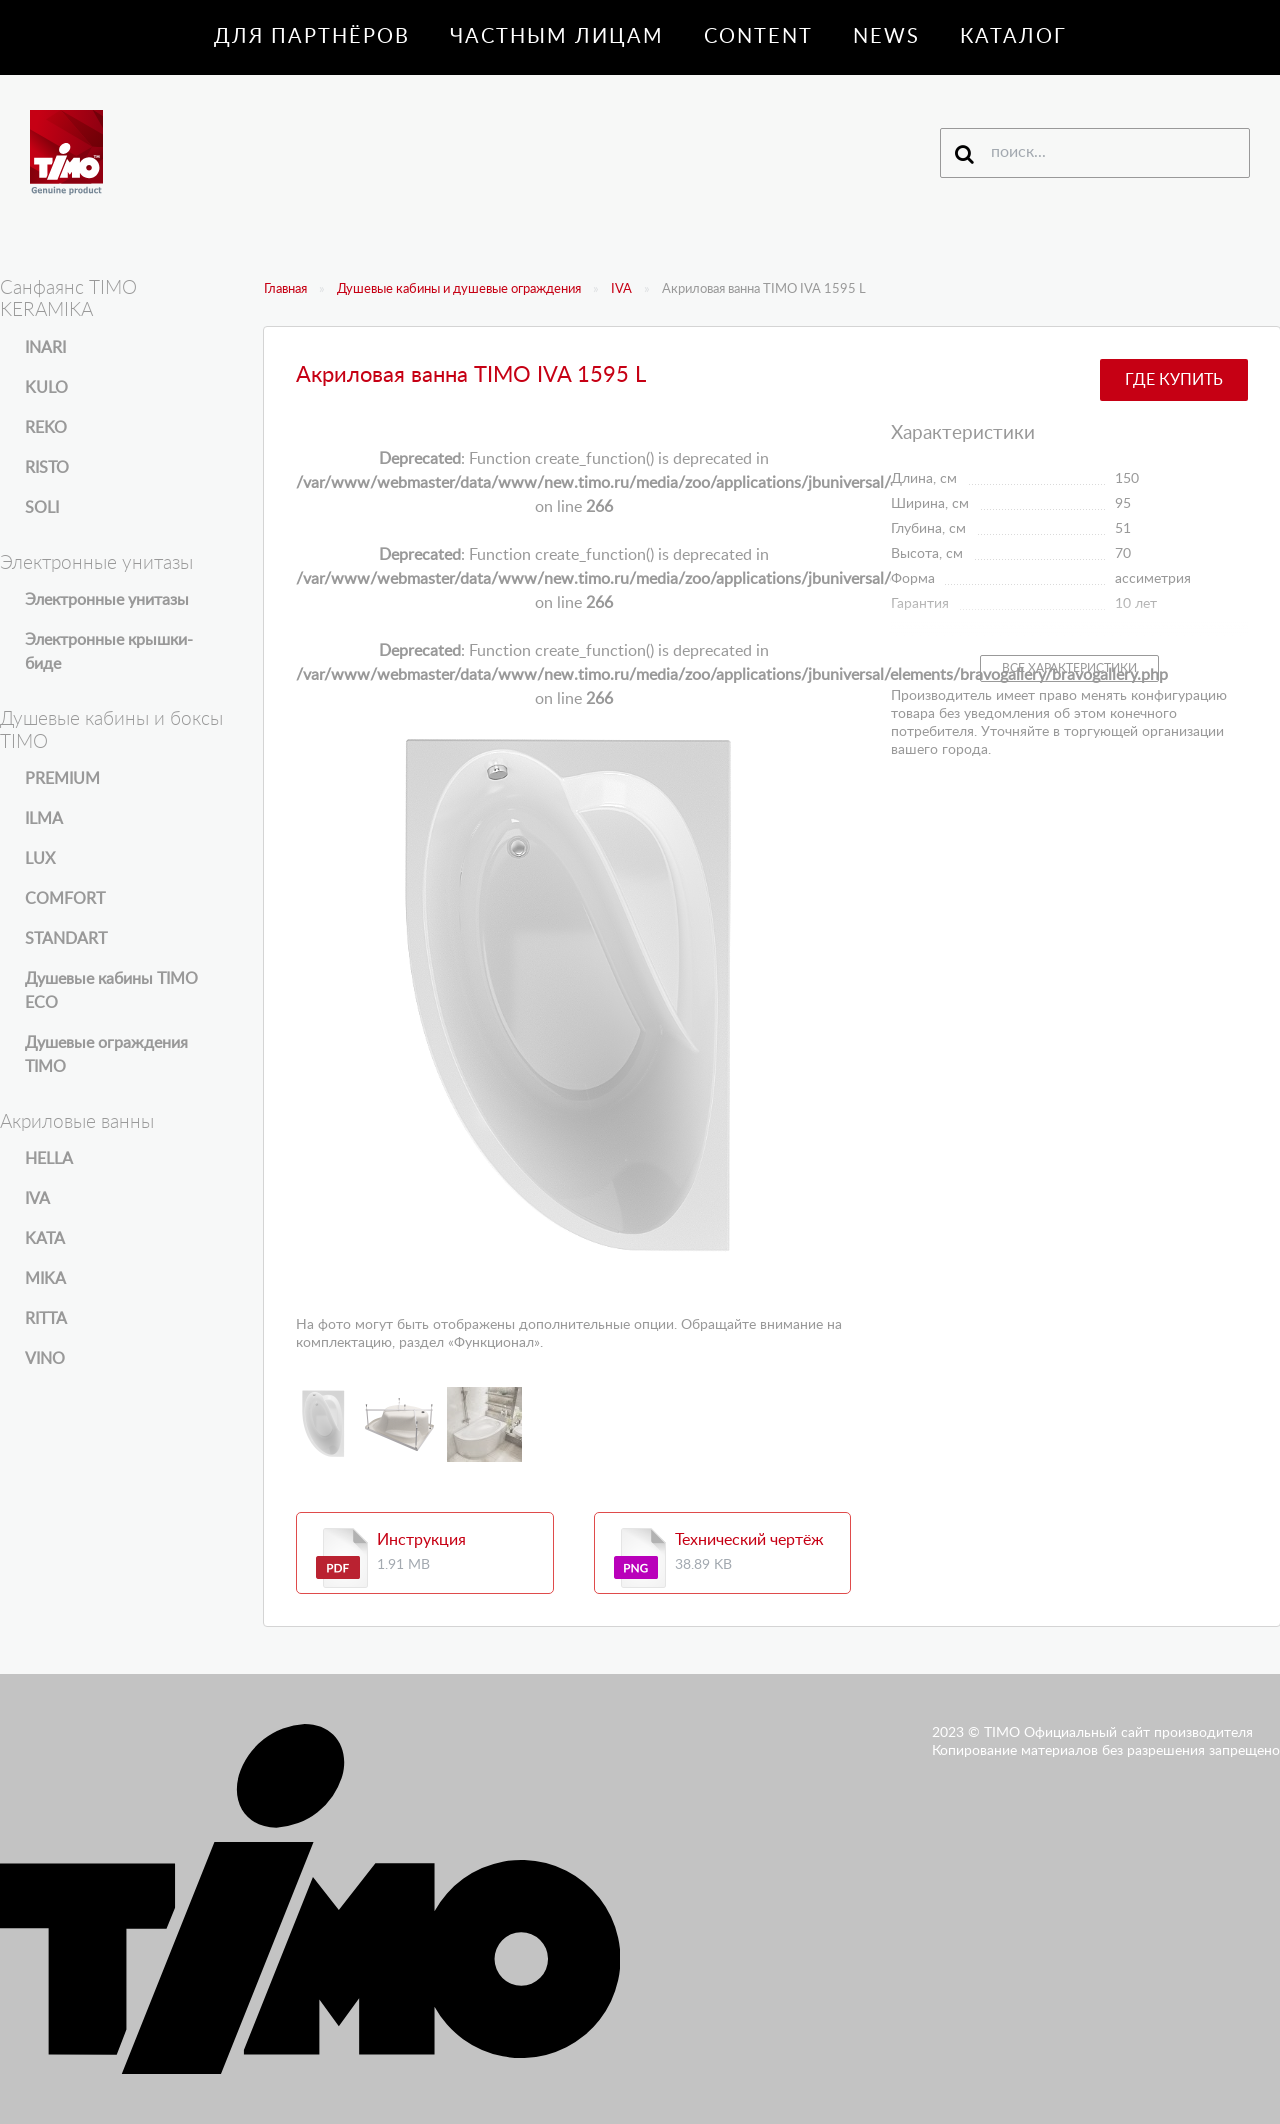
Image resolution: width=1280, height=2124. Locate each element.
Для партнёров (312, 37)
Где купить (1174, 380)
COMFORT (65, 899)
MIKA (45, 1279)
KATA (45, 1239)
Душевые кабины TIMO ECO (111, 991)
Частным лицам (557, 37)
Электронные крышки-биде (109, 652)
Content (758, 37)
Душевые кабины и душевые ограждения (459, 289)
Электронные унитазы (107, 600)
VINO (45, 1359)
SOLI (42, 508)
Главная (285, 289)
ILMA (44, 819)
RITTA (46, 1319)
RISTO (47, 468)
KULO (46, 388)
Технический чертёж (749, 1540)
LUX (40, 859)
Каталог (1013, 37)
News (886, 37)
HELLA (49, 1159)
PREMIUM (62, 779)
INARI (45, 348)
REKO (46, 428)
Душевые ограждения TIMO (106, 1055)
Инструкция (421, 1540)
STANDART (66, 939)
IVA (621, 289)
